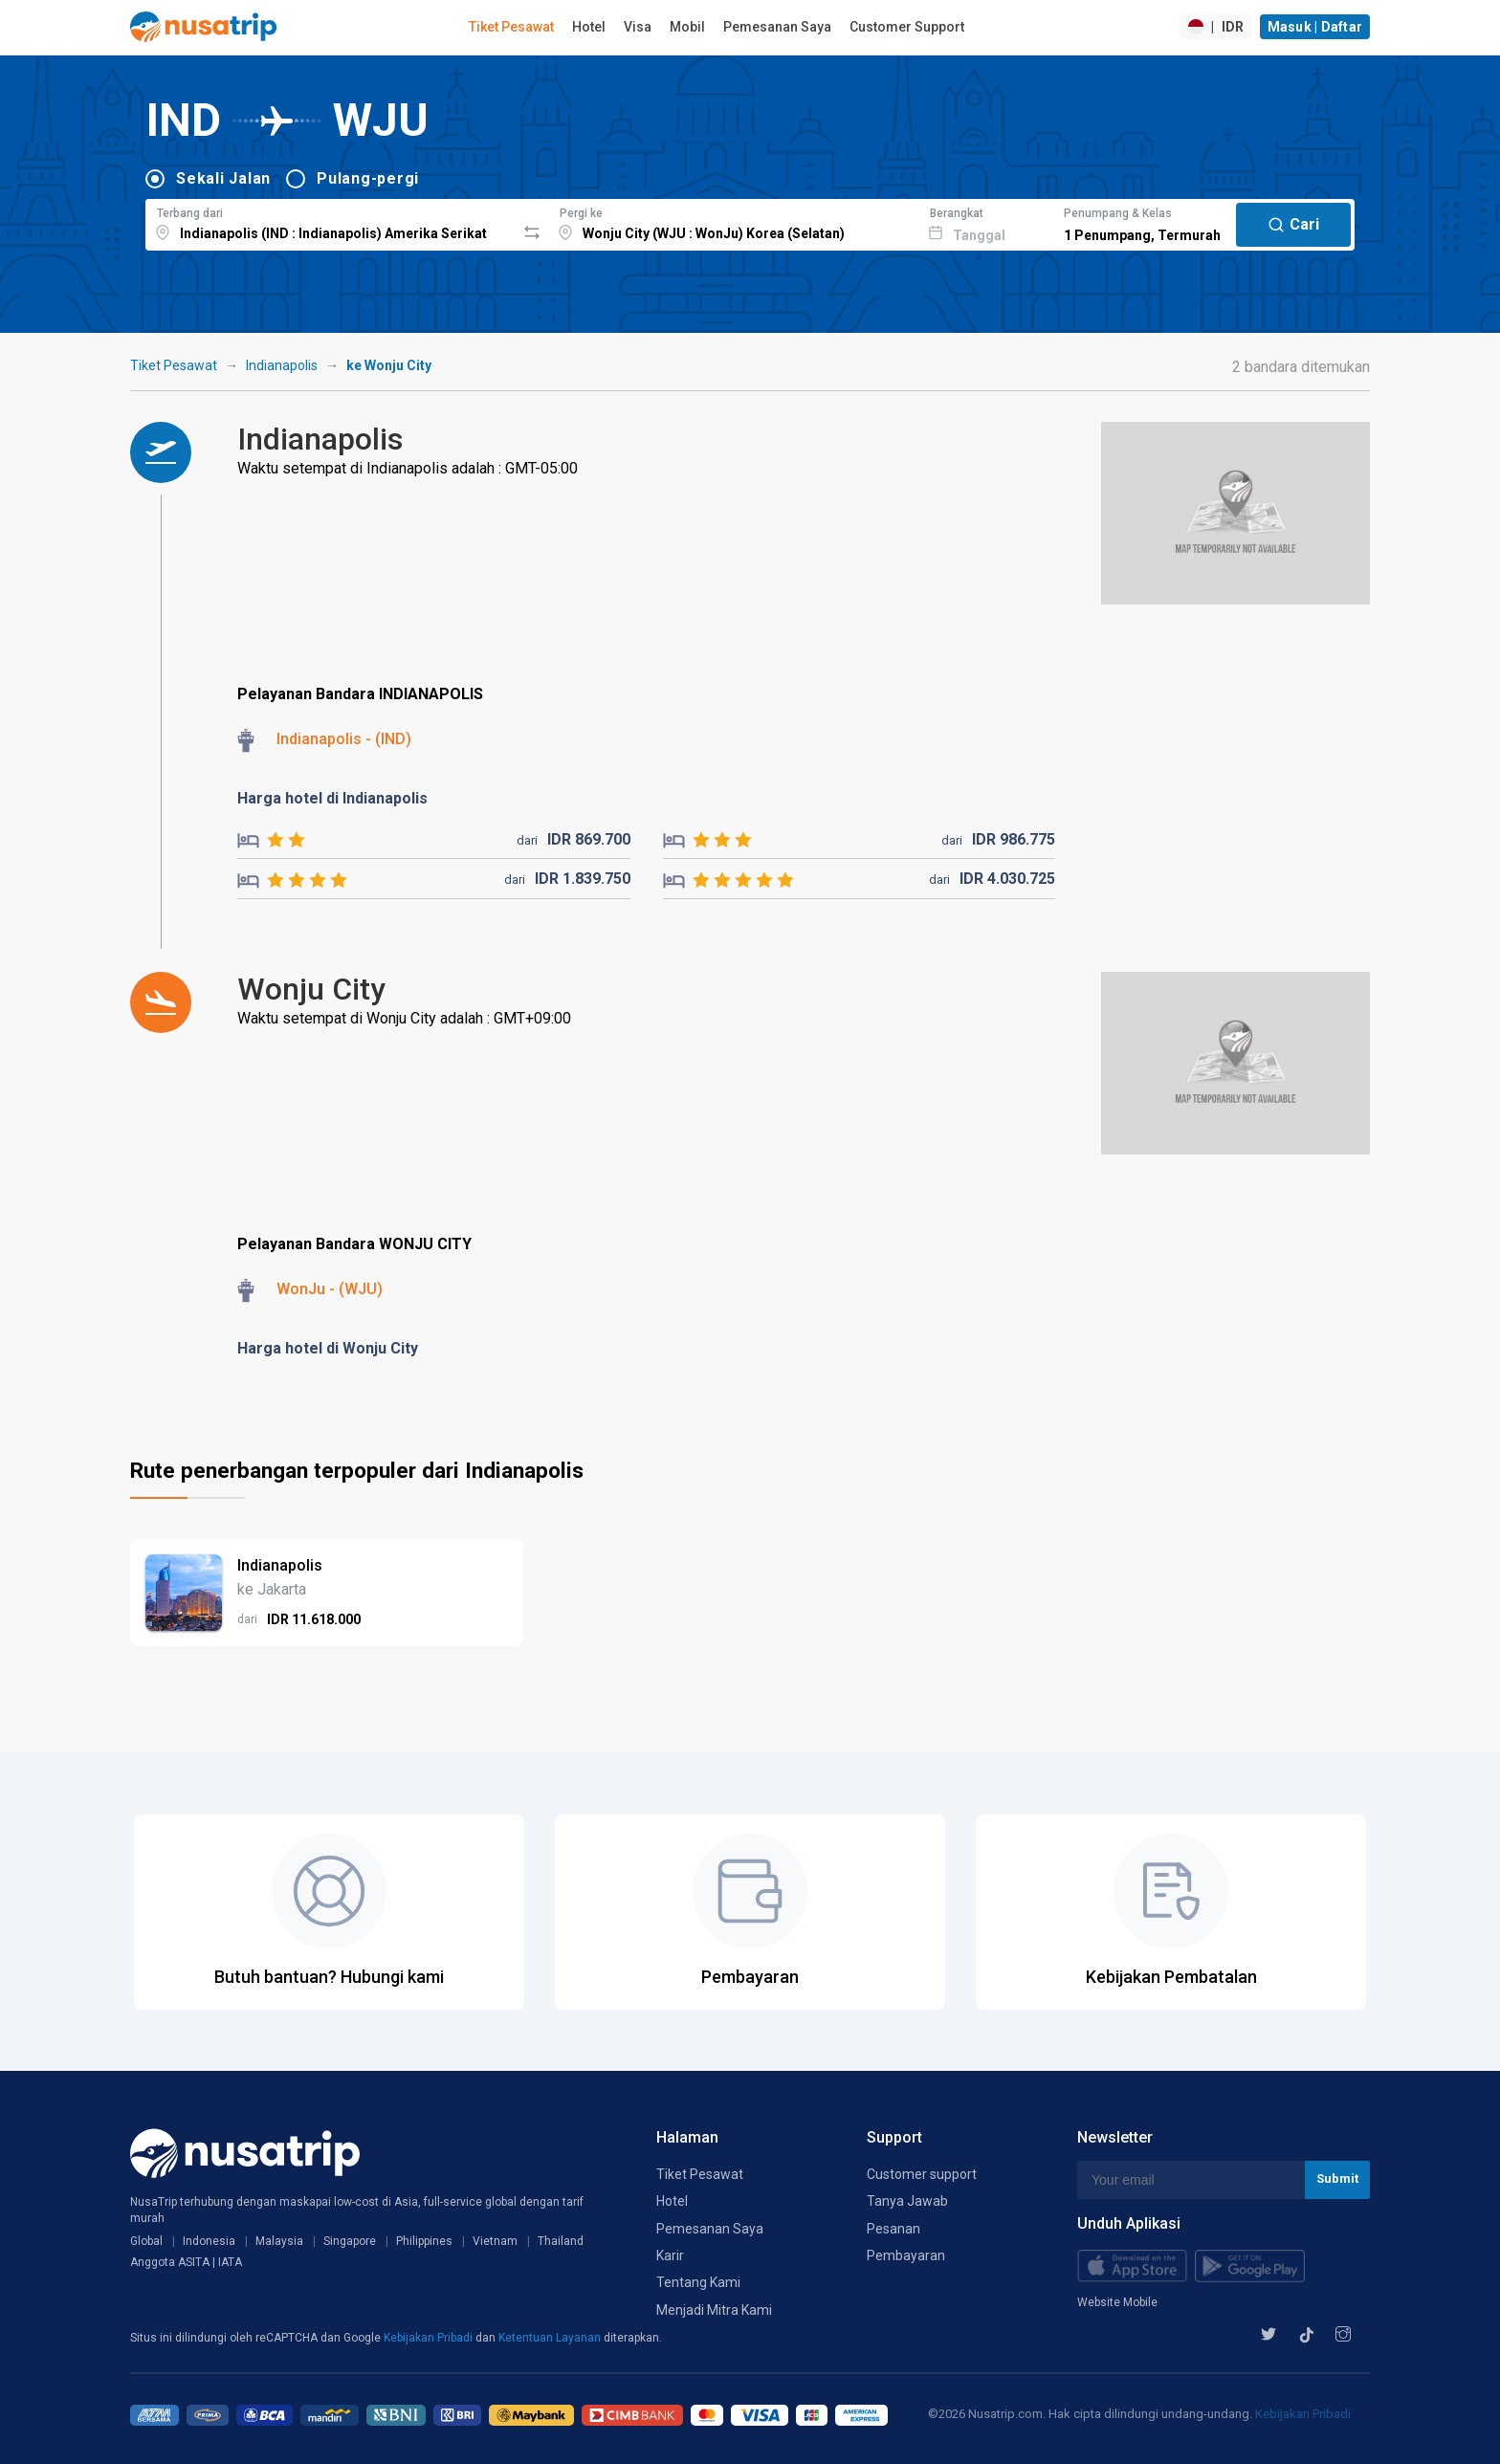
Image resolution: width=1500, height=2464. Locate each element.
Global (146, 2241)
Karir (670, 2255)
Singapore (349, 2241)
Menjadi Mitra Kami (714, 2310)
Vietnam (495, 2241)
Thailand (561, 2241)
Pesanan (893, 2228)
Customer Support (906, 26)
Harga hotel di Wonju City (327, 1348)
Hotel (589, 26)
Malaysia (279, 2241)
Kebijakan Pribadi (429, 2337)
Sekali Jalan (223, 178)
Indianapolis (282, 365)
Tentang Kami (698, 2282)
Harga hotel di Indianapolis (332, 798)
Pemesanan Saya (777, 26)
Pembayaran (906, 2255)
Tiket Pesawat (511, 26)
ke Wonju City (388, 365)
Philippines (424, 2241)
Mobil (687, 26)
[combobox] (330, 222)
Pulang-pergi (368, 178)
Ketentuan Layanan (551, 2337)
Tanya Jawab (907, 2201)
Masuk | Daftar (1315, 26)
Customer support (922, 2174)
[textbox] (330, 222)
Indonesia (209, 2241)
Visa (637, 26)
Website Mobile (1117, 2302)
